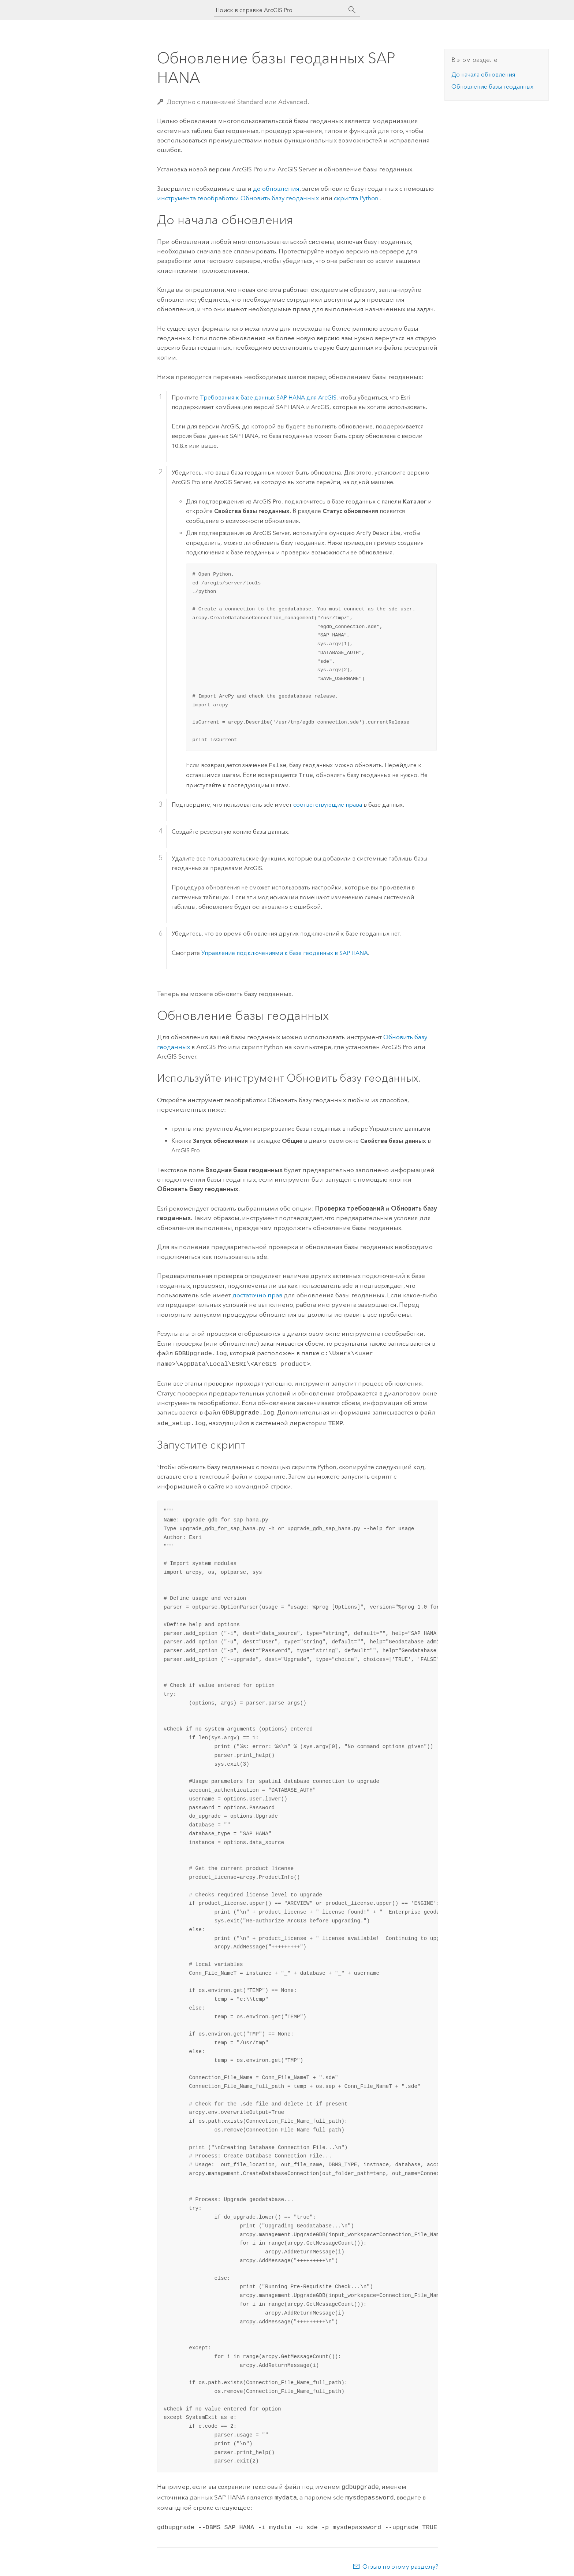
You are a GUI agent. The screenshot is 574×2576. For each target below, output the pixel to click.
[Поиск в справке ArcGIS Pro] (280, 10)
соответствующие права (327, 804)
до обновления (276, 188)
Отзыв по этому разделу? (400, 2561)
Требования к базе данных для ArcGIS (268, 397)
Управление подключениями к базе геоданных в (284, 952)
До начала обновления (483, 74)
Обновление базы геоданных (492, 86)
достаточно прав (257, 1295)
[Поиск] (352, 10)
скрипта (357, 198)
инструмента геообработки (238, 198)
